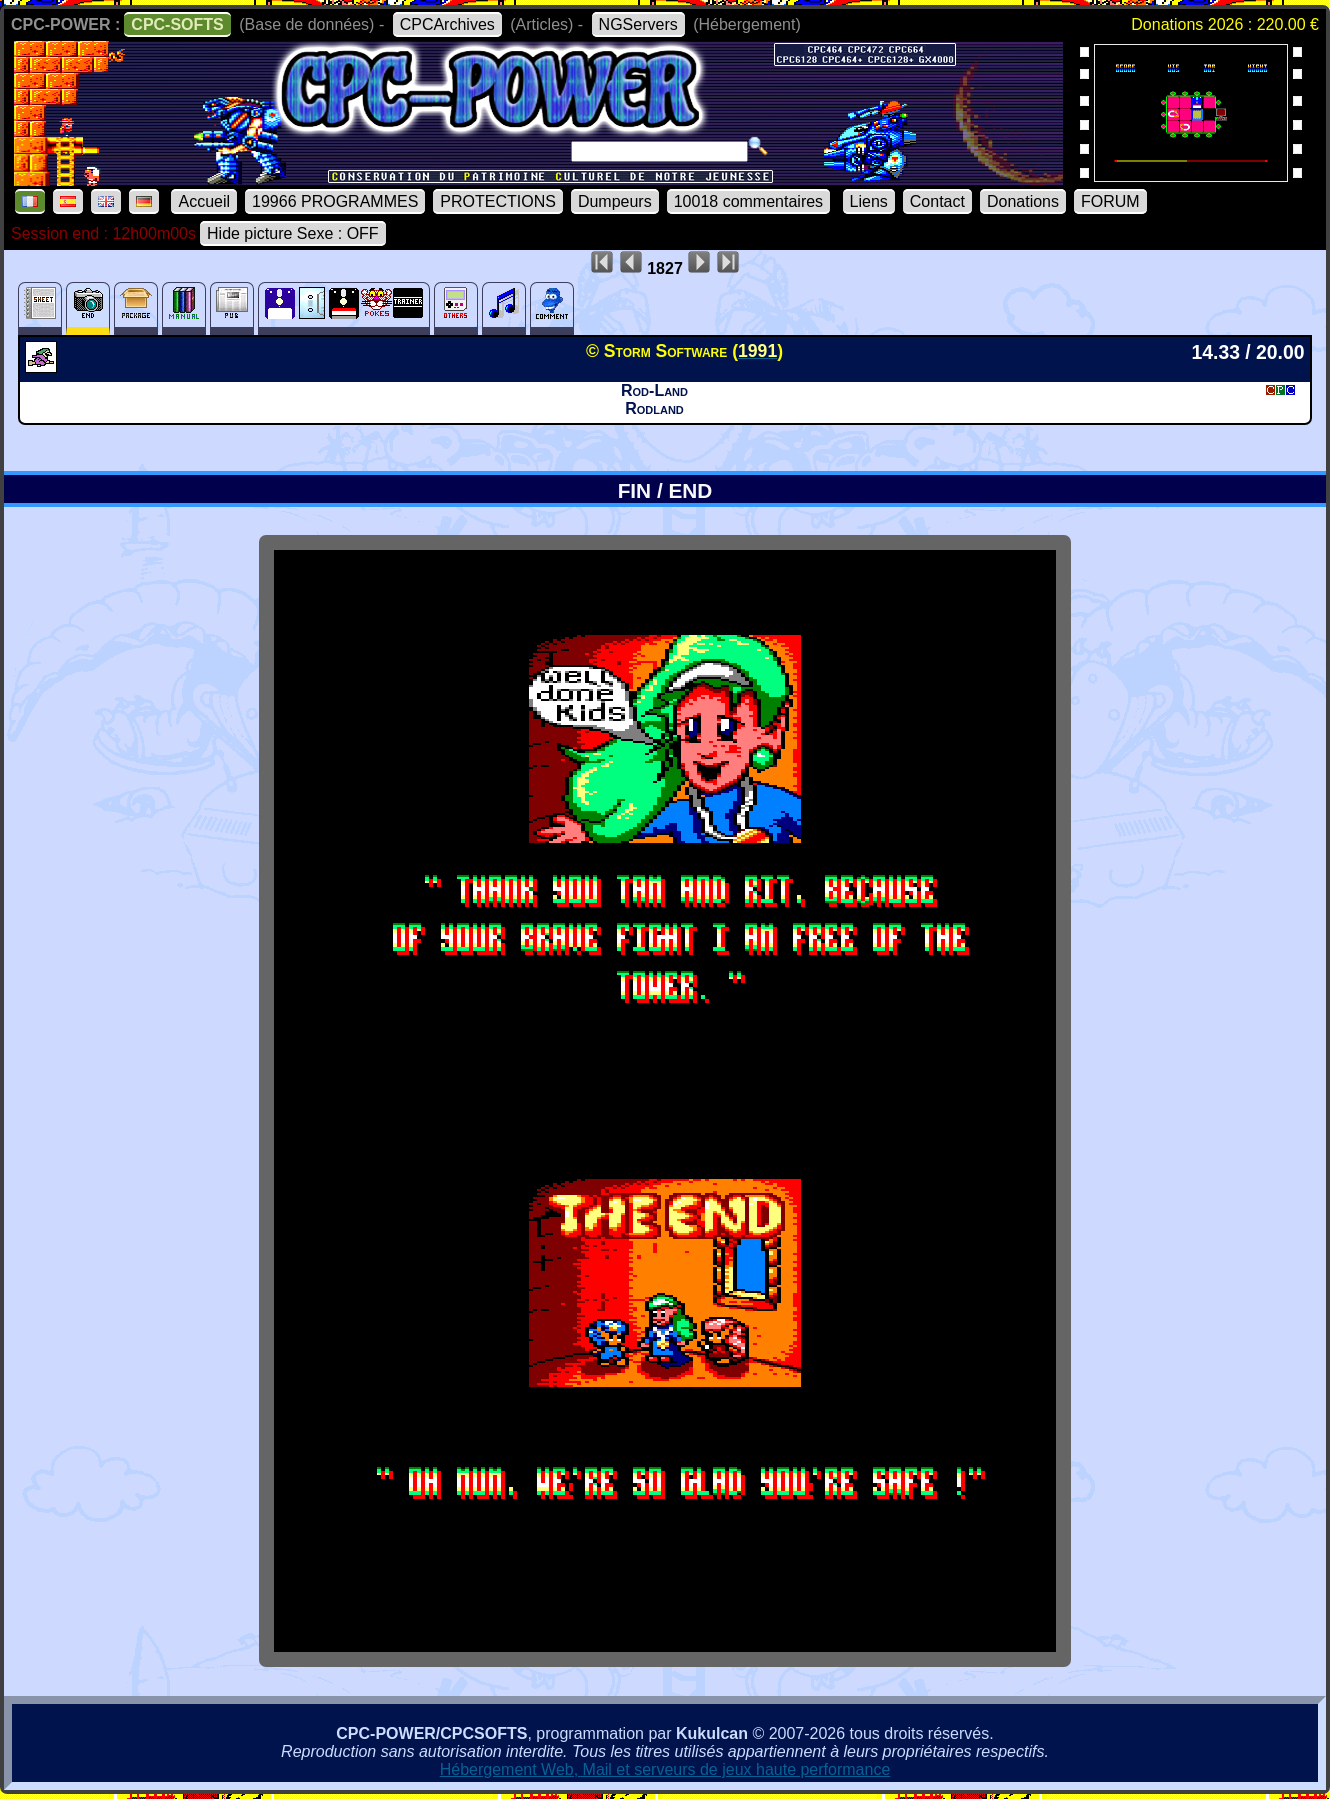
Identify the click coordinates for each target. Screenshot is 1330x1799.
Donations (1023, 201)
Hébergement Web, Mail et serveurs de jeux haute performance (665, 1769)
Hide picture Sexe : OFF (293, 233)
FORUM (1110, 201)
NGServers (638, 24)
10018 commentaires (748, 201)
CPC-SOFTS (177, 24)
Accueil (204, 201)
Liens (869, 201)
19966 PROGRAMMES (335, 201)
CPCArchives (447, 24)
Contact (937, 201)
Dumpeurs (615, 201)
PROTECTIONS (498, 201)
